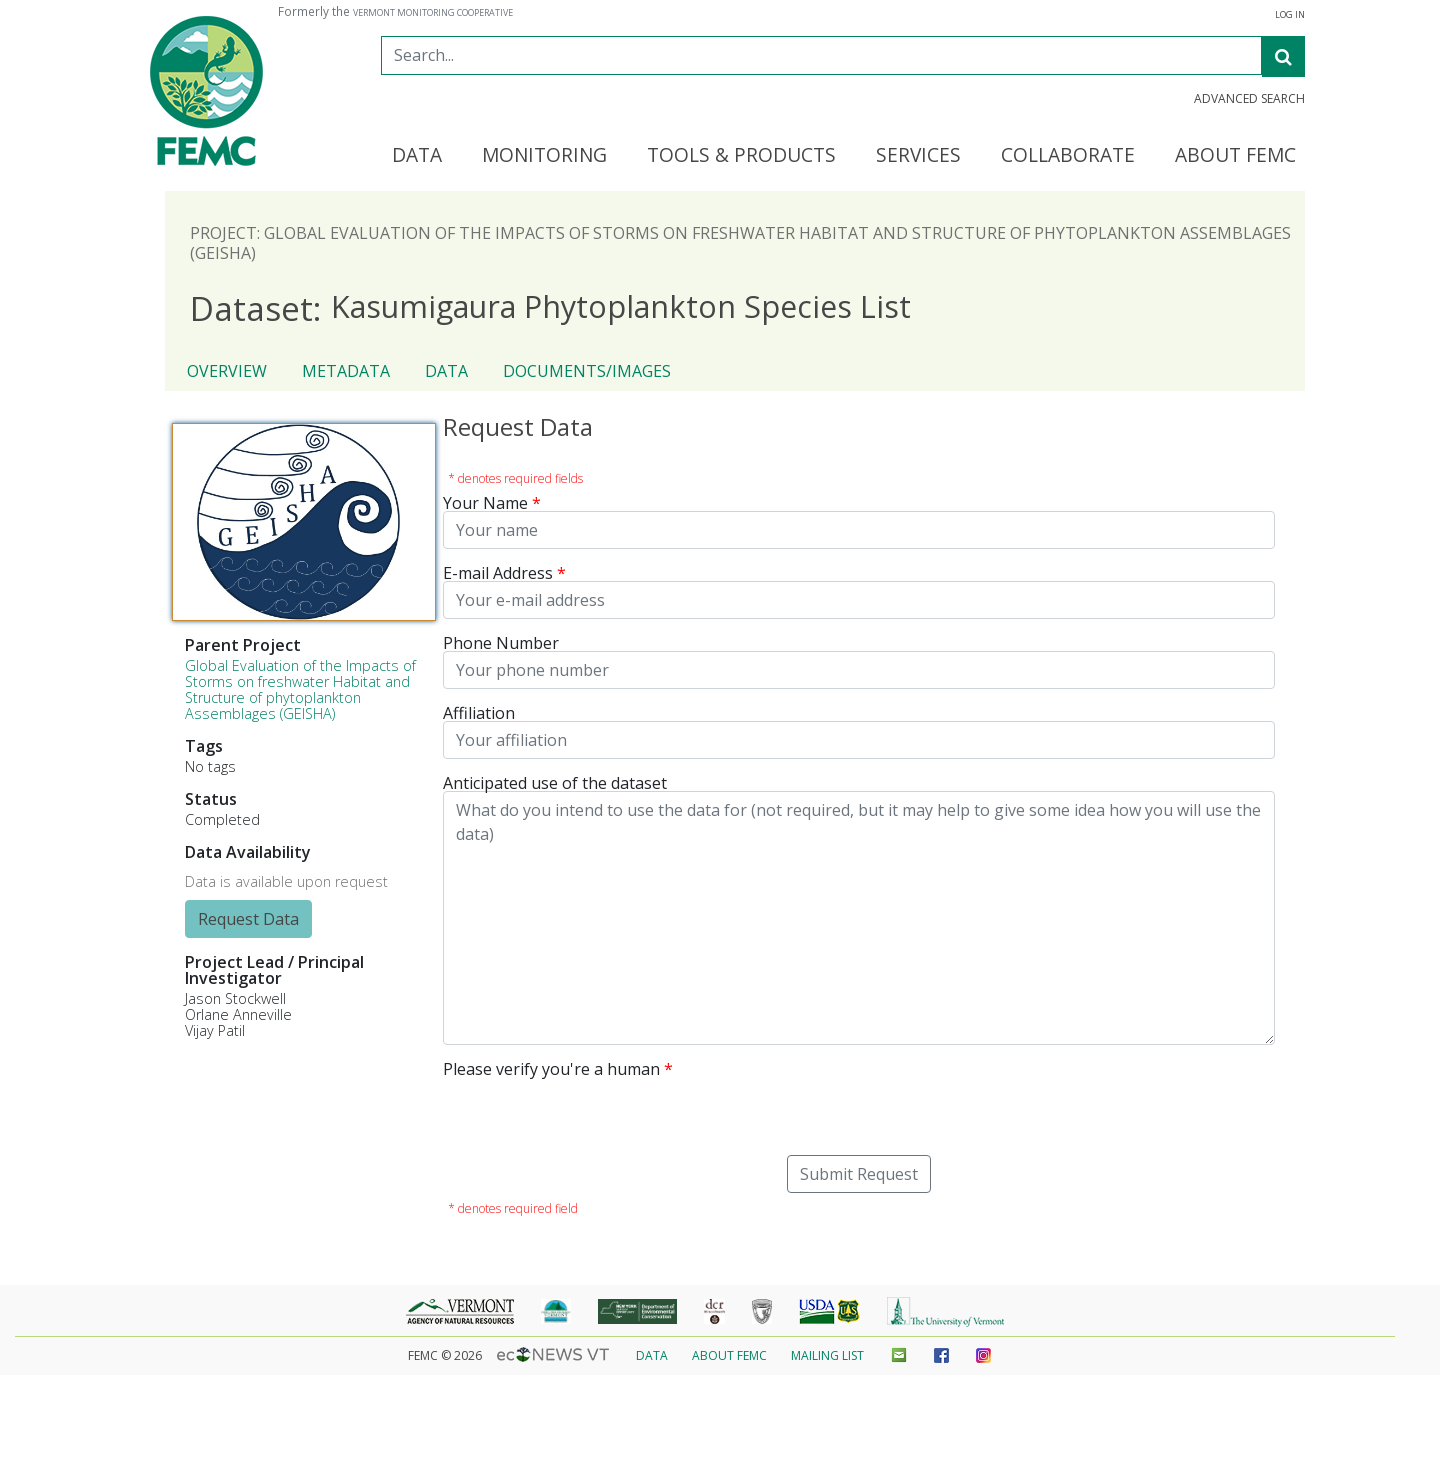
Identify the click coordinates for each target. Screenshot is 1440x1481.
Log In (1290, 15)
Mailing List (827, 1355)
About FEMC (729, 1355)
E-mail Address (498, 573)
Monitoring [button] (544, 156)
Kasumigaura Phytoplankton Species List (550, 307)
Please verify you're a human (551, 1069)
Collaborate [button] (1068, 156)
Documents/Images (587, 371)
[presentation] (595, 1116)
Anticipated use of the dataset (555, 783)
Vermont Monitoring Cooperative (433, 13)
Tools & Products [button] (741, 156)
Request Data (248, 919)
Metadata (346, 371)
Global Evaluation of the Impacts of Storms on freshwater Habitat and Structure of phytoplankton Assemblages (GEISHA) (300, 689)
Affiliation (479, 713)
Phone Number (501, 643)
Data (446, 371)
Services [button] (918, 156)
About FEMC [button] (1235, 156)
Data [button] (417, 156)
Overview (227, 371)
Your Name (485, 503)
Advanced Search (1249, 99)
